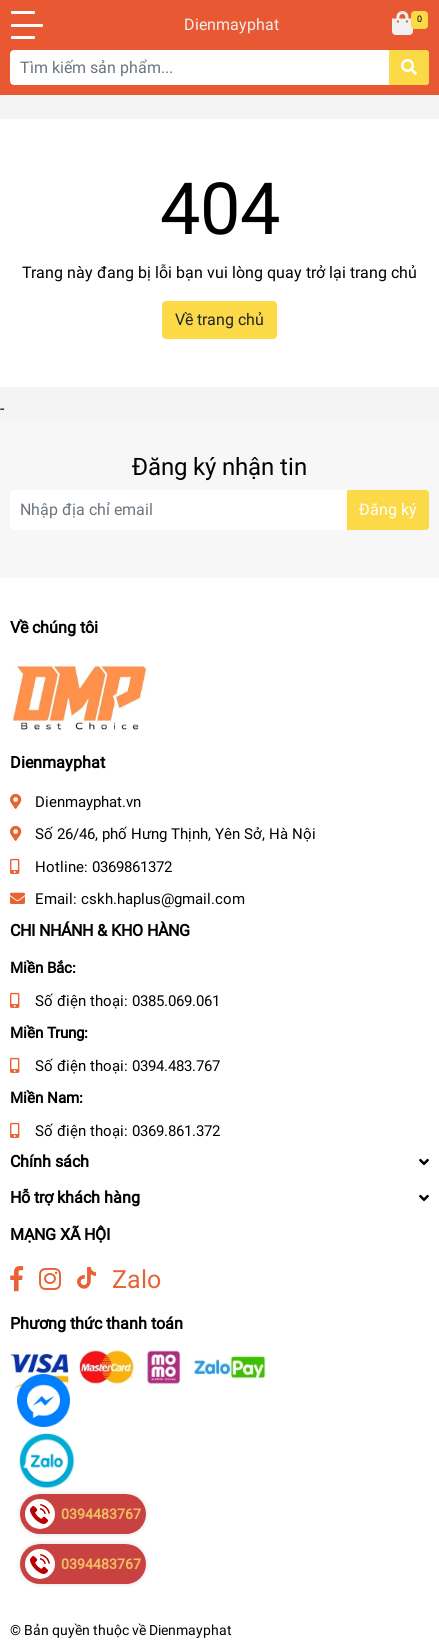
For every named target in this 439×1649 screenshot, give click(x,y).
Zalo (136, 1279)
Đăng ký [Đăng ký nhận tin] (388, 509)
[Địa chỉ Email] (219, 510)
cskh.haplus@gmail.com (163, 899)
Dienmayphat (219, 24)
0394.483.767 (176, 1066)
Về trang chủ (219, 319)
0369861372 (132, 867)
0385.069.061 (176, 1001)
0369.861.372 (176, 1131)
